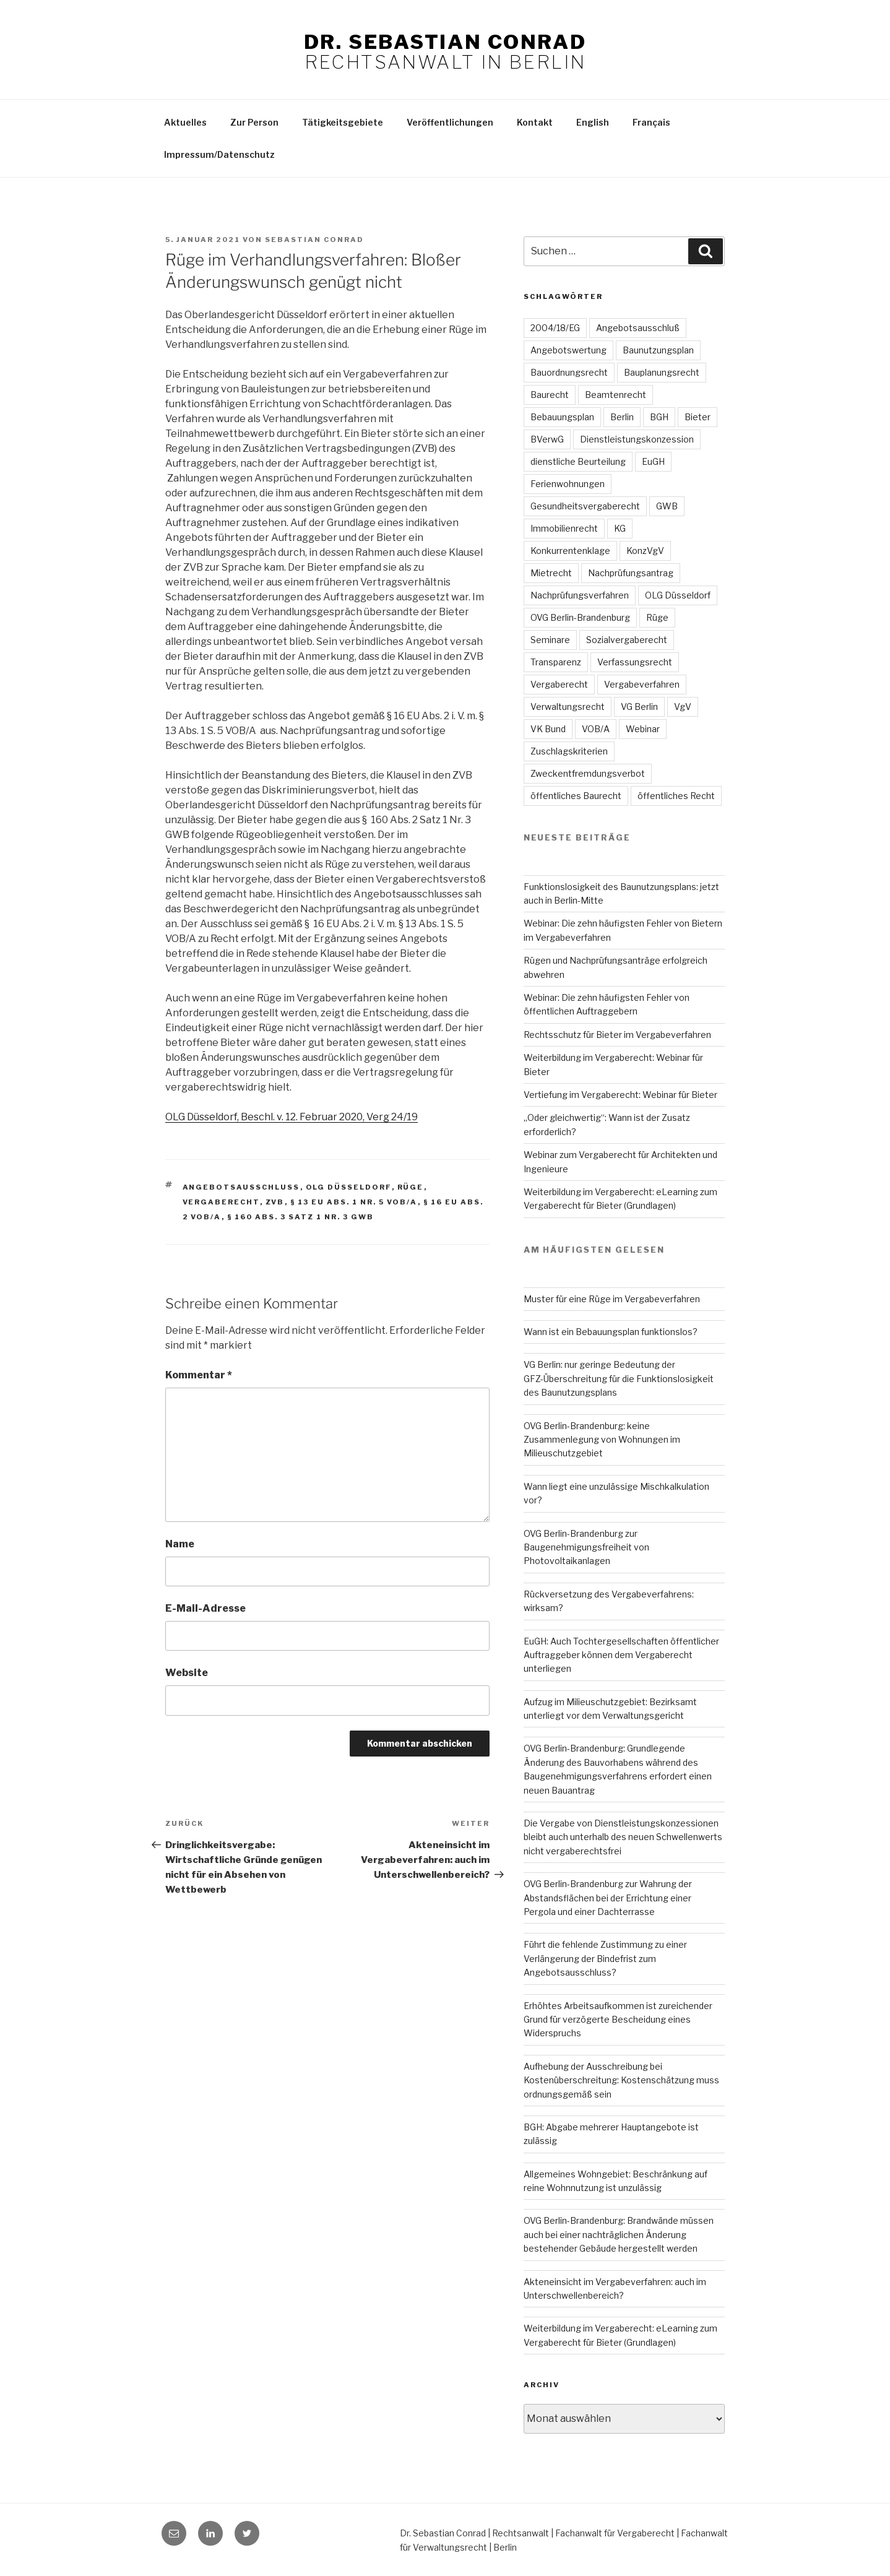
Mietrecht (551, 573)
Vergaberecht (221, 1202)
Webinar (643, 729)
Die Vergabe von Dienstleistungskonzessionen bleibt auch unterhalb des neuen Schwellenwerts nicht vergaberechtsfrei (623, 1837)
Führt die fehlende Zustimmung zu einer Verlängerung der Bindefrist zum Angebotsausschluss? (605, 1958)
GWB (667, 506)
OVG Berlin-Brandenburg (580, 617)
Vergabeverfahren (642, 684)
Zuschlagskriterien (569, 751)
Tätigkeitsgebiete (342, 122)
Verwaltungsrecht (567, 706)
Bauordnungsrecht (569, 372)
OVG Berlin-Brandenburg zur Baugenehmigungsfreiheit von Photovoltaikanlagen (586, 1547)
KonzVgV (645, 550)
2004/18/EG (555, 327)
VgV (682, 706)
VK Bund (548, 729)
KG (620, 528)
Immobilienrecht (564, 528)
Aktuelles (185, 122)
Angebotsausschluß (638, 327)
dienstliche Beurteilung (578, 461)
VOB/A (596, 729)
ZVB (275, 1202)
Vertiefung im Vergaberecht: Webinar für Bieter (620, 1094)
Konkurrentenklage (570, 550)
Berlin (622, 417)
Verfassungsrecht (634, 662)
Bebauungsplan (562, 417)
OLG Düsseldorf (349, 1187)
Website (186, 1673)
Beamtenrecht (615, 394)
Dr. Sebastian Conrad (445, 42)
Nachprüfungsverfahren (579, 595)
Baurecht (549, 394)
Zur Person (254, 122)
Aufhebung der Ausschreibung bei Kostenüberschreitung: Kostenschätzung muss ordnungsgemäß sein (621, 2080)
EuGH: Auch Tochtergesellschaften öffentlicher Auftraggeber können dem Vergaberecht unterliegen (621, 1655)
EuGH (653, 461)
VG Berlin (639, 706)
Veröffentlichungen (450, 122)
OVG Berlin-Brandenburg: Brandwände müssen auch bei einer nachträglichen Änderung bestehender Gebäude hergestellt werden (619, 2234)
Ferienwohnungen (567, 483)
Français (651, 122)
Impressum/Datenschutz (219, 154)
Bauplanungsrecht (661, 372)
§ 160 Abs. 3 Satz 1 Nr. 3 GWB (300, 1216)
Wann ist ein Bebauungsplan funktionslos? (611, 1331)
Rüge (410, 1187)
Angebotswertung (568, 350)
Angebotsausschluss (241, 1187)
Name (179, 1544)
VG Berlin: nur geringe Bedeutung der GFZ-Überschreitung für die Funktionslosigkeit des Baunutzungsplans (619, 1378)
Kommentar (198, 1375)
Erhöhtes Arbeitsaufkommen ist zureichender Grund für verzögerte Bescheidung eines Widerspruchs (618, 2019)
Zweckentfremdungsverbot (587, 773)
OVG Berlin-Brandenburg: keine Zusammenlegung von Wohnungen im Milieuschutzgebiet (602, 1439)
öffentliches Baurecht (575, 795)
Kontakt (535, 122)
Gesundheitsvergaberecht (585, 506)
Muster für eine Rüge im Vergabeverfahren (612, 1299)
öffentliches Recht (676, 795)
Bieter (698, 417)
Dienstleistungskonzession (637, 439)
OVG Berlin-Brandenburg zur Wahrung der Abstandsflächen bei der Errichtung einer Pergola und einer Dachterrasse (608, 1897)
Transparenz (555, 662)
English (592, 122)
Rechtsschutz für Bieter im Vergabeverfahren (617, 1034)
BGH (659, 417)
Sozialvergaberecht (626, 639)
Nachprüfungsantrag (630, 573)
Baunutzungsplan (658, 350)
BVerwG (547, 439)
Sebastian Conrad (314, 239)
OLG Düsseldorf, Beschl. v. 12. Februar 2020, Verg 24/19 (291, 1117)
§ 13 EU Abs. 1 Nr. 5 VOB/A (354, 1202)
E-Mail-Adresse (205, 1608)
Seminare (550, 639)
